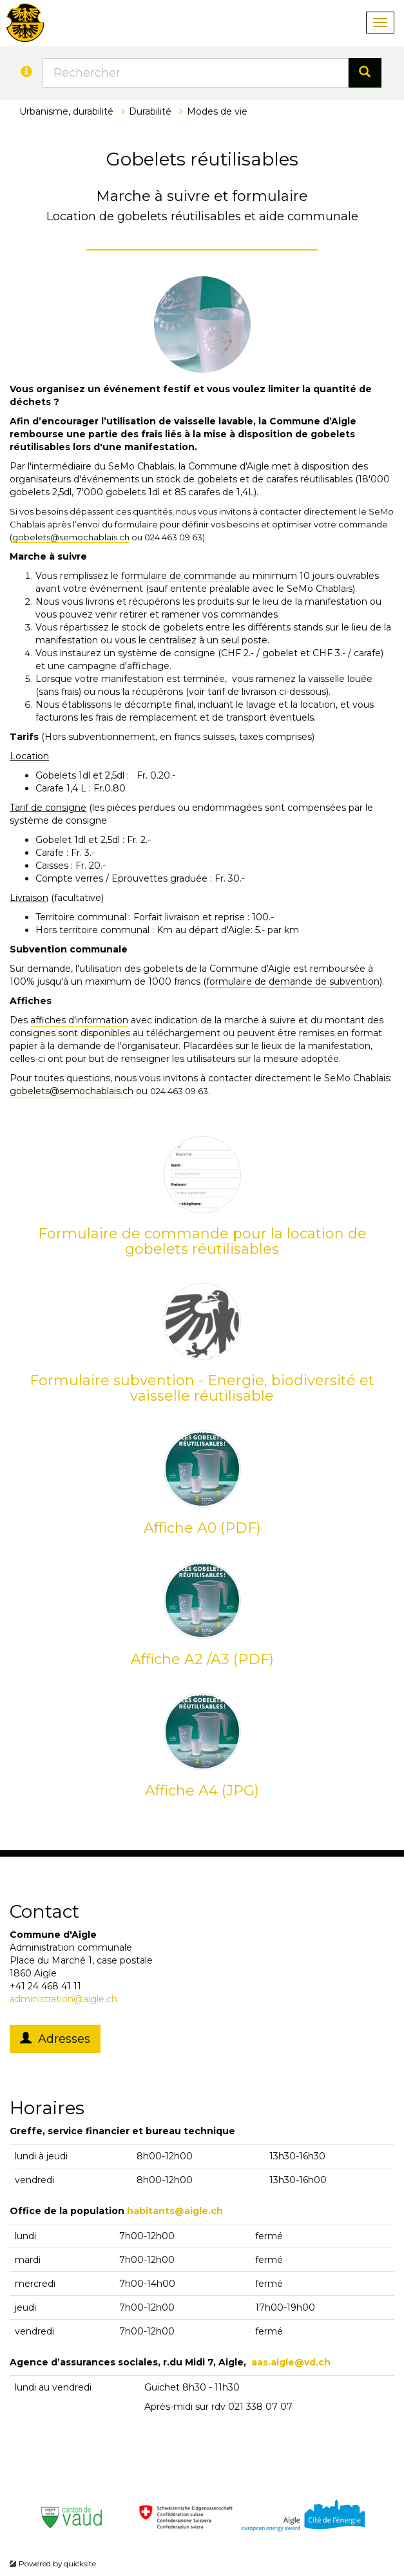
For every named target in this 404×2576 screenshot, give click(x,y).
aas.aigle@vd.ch (291, 2362)
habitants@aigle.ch (175, 2211)
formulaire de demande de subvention (293, 981)
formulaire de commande (177, 576)
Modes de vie (217, 111)
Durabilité (150, 111)
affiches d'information (79, 1020)
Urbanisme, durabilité (66, 111)
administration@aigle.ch (63, 1999)
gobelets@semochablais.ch (71, 537)
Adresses (55, 2039)
